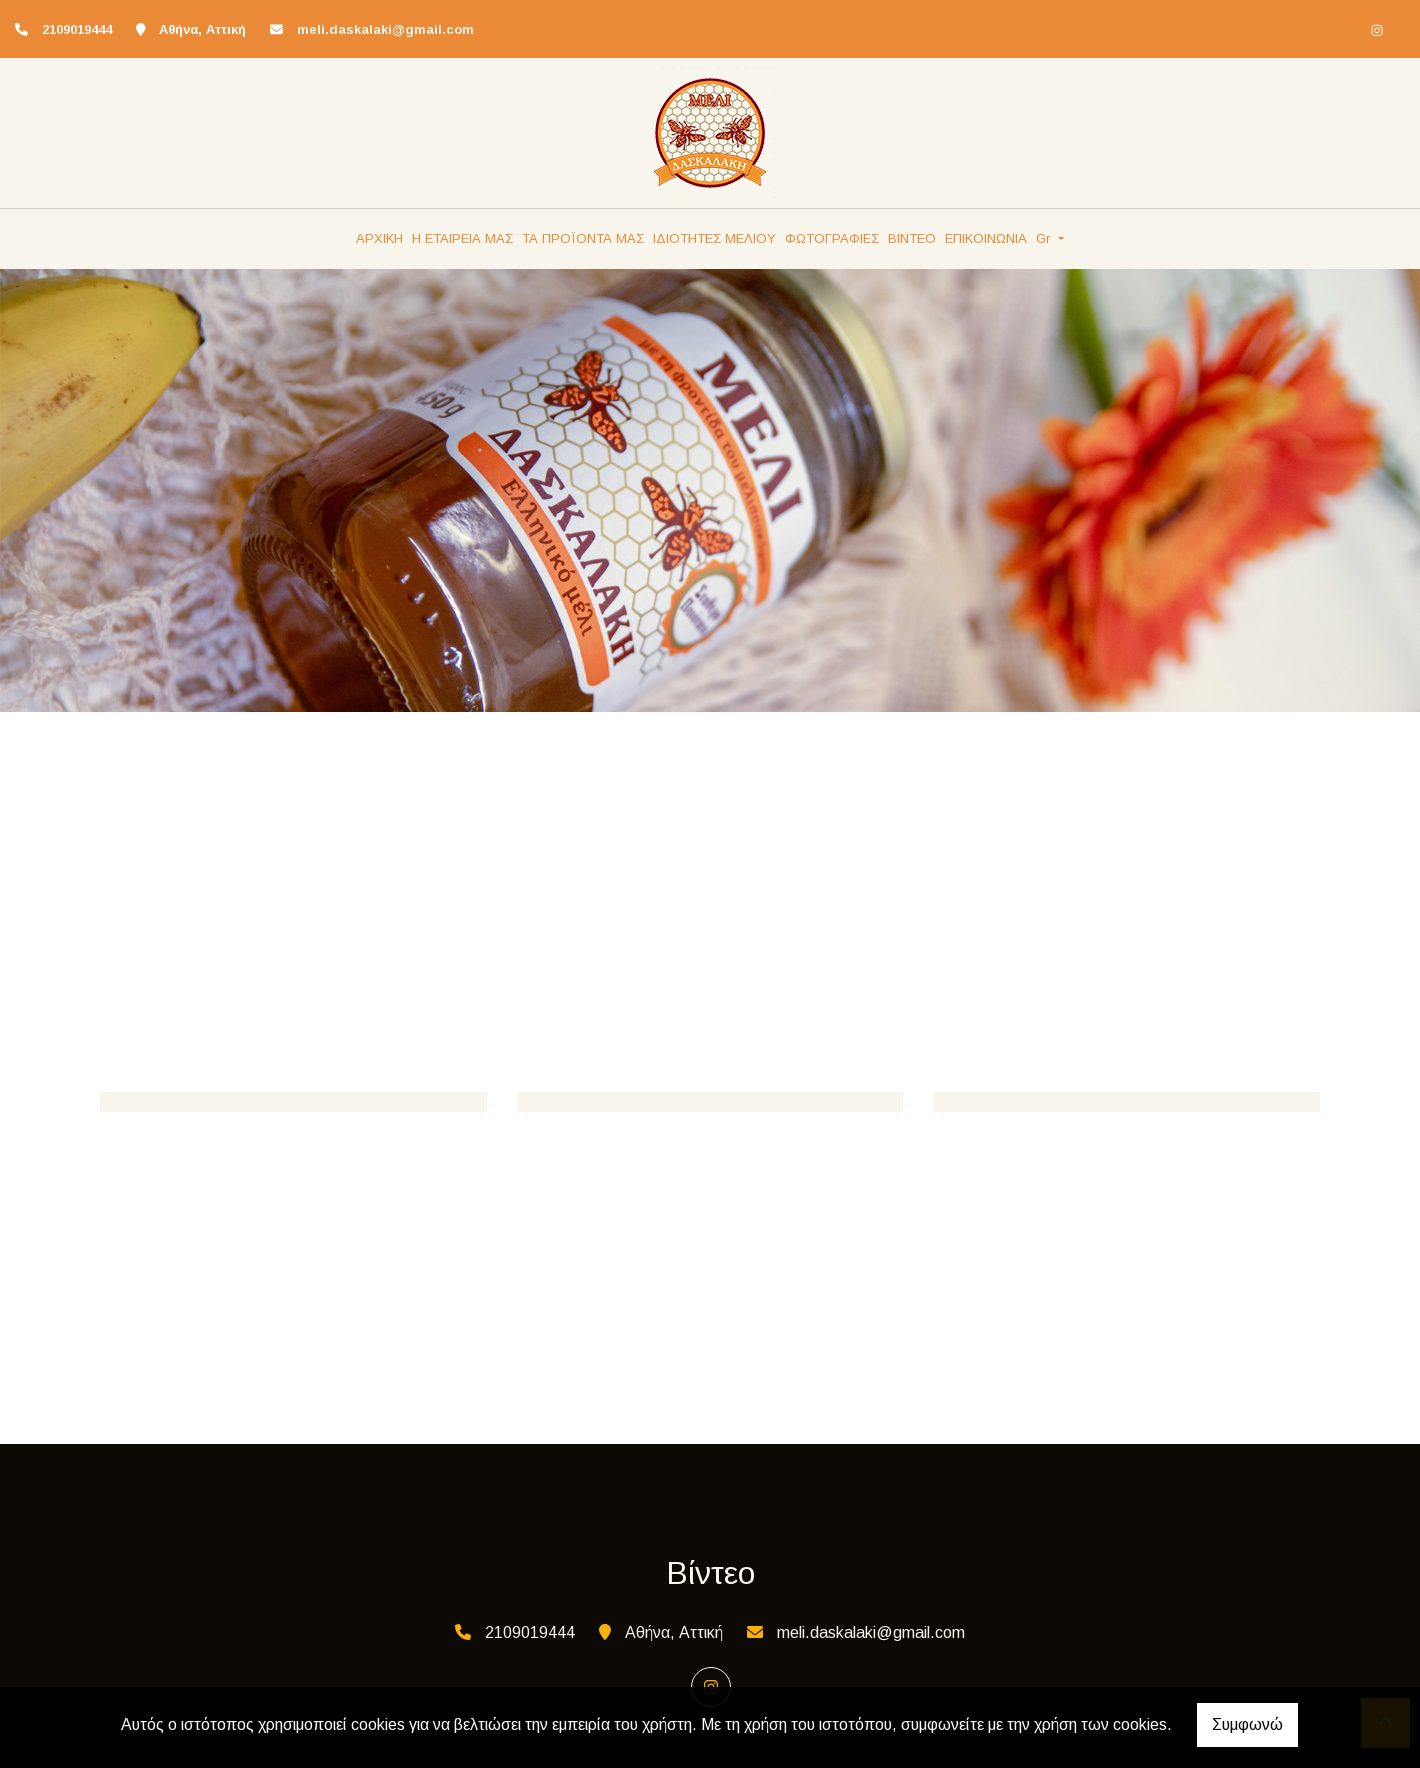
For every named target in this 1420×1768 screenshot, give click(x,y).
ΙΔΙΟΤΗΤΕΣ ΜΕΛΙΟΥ (714, 238)
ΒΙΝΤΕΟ (912, 238)
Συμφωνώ (1247, 1724)
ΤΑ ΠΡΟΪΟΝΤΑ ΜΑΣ (583, 238)
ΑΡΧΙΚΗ (379, 238)
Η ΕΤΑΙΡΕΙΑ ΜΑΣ (462, 238)
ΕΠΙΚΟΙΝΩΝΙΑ (986, 238)
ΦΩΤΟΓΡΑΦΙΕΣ (832, 238)
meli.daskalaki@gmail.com (385, 29)
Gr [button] (1045, 238)
